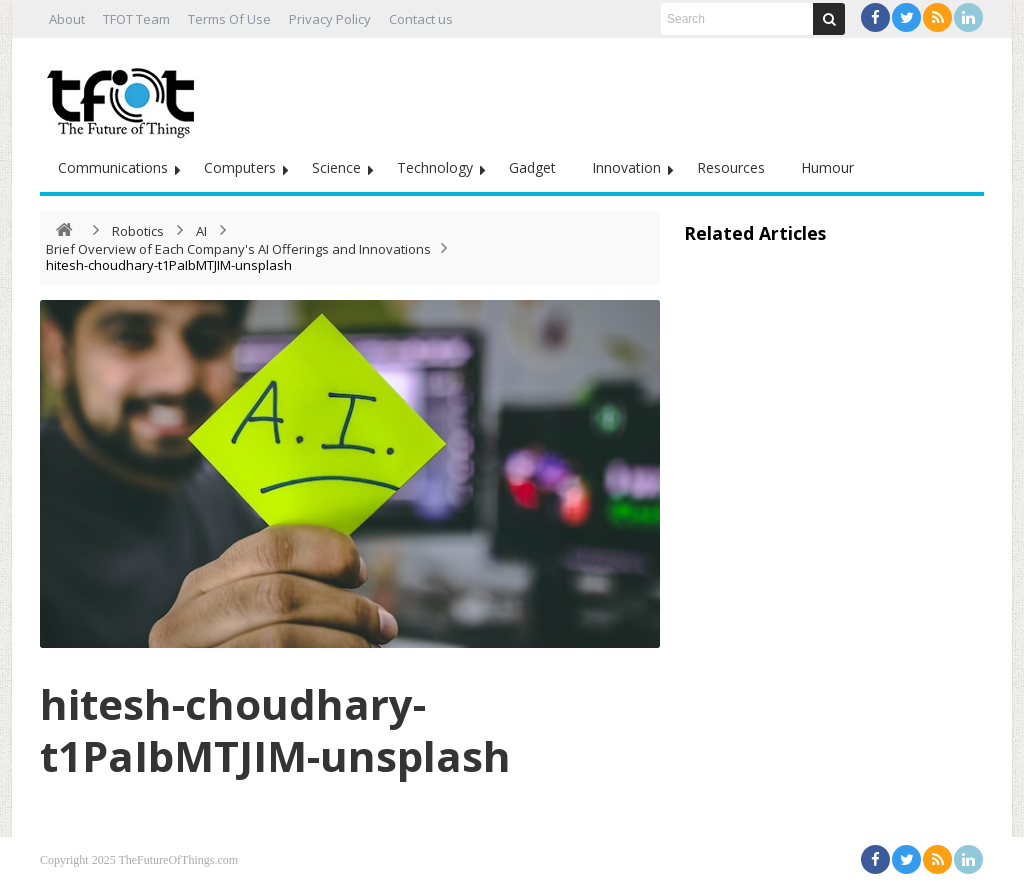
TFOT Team (136, 19)
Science (336, 167)
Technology (435, 167)
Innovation (626, 167)
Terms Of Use (229, 19)
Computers (240, 167)
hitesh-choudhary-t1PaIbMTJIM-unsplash (275, 729)
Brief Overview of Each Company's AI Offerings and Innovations (238, 249)
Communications (113, 167)
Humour (827, 167)
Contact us (421, 19)
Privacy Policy (330, 19)
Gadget (532, 167)
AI (201, 231)
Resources (731, 167)
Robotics (138, 231)
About (67, 19)
